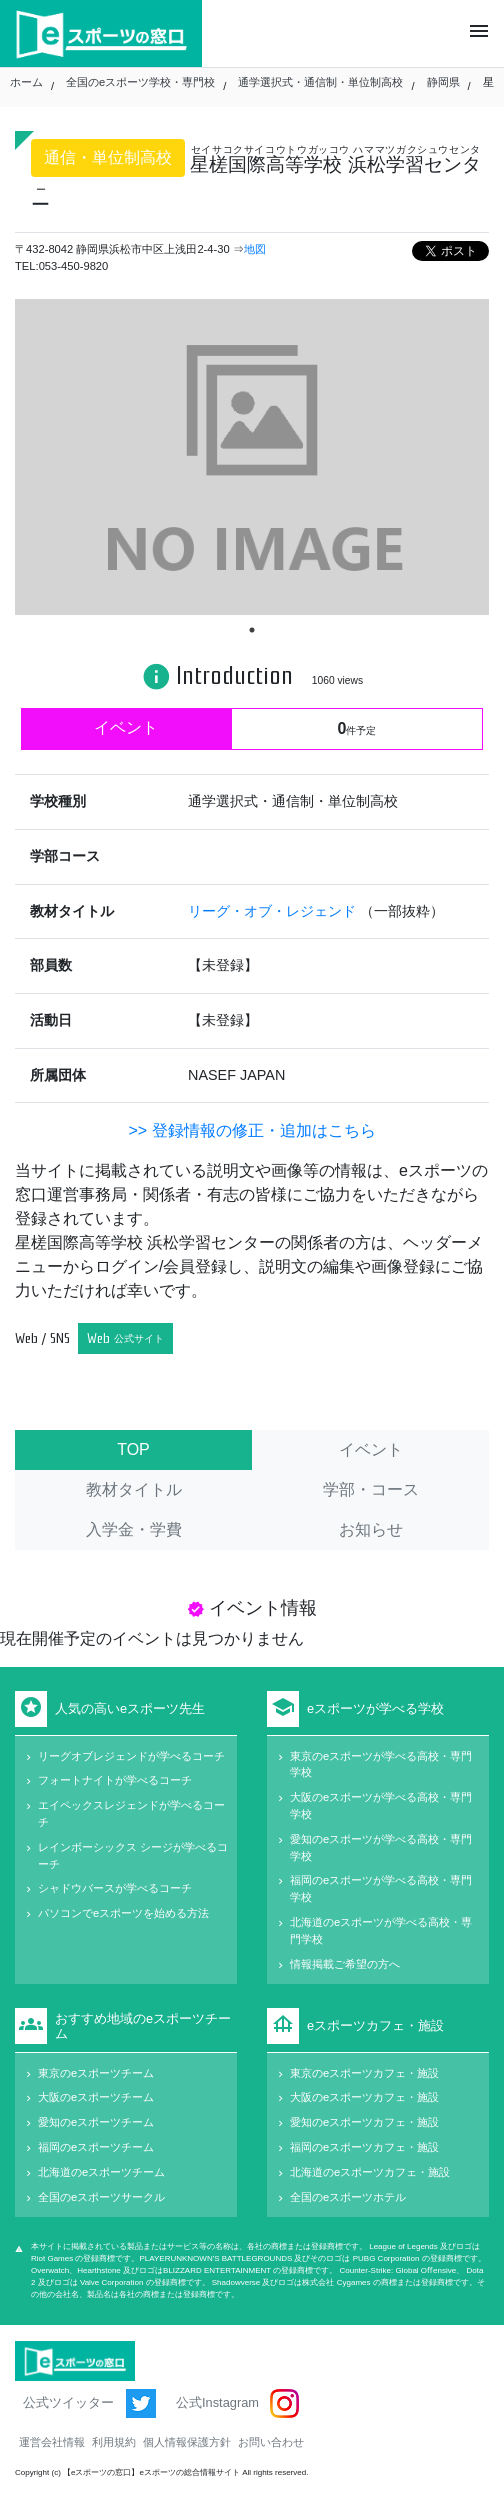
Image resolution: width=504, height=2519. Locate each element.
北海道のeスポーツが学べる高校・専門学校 (381, 1930)
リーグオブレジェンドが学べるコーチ (131, 1756)
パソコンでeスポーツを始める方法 (123, 1913)
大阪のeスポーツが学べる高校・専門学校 (381, 1805)
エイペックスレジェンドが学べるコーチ (131, 1813)
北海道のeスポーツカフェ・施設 (370, 2172)
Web (125, 1338)
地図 (255, 249)
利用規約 (114, 2442)
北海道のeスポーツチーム (101, 2172)
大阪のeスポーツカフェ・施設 (364, 2097)
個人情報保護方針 (187, 2442)
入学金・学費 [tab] (134, 1529)
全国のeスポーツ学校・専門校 (140, 82)
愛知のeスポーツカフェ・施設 (364, 2122)
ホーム (26, 82)
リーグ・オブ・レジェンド (274, 911)
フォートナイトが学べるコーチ (115, 1780)
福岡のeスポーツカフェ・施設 (364, 2147)
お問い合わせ (271, 2442)
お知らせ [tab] (371, 1529)
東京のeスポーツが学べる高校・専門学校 (381, 1764)
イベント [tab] (371, 1449)
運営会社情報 (52, 2442)
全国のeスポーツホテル (348, 2197)
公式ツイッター (89, 2403)
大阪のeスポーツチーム (96, 2097)
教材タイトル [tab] (134, 1489)
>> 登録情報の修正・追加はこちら (251, 1130)
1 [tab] (252, 630)
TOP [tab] (133, 1449)
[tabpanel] (252, 457)
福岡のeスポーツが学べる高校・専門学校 (381, 1888)
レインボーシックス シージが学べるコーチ (133, 1855)
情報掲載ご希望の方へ (345, 1964)
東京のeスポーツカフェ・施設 (364, 2073)
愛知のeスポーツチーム (96, 2122)
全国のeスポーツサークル (101, 2197)
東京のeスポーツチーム (96, 2073)
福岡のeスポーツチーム (96, 2147)
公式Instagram (237, 2403)
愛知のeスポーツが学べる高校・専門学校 (381, 1847)
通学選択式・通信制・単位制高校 (320, 82)
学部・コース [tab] (371, 1489)
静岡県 (443, 82)
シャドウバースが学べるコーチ (115, 1888)
